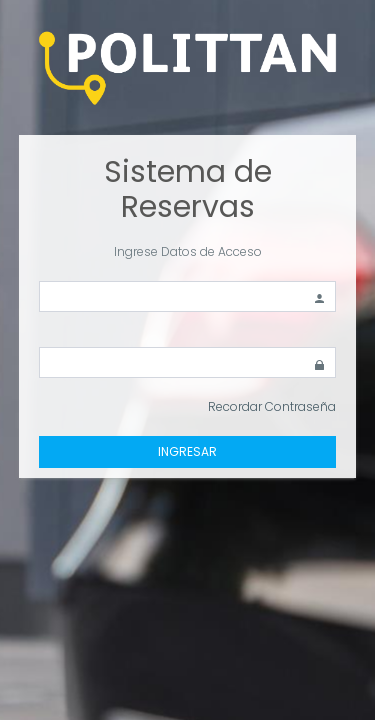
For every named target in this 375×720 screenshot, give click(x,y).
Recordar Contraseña (272, 406)
